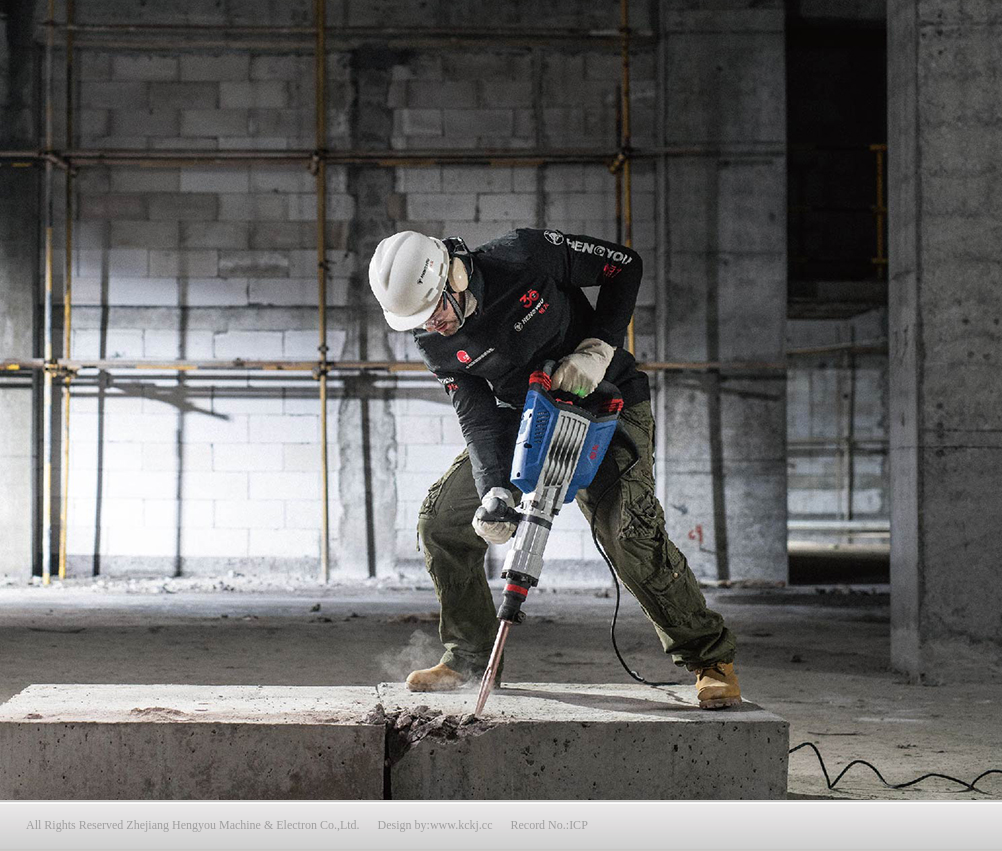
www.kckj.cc (461, 825)
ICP (578, 825)
